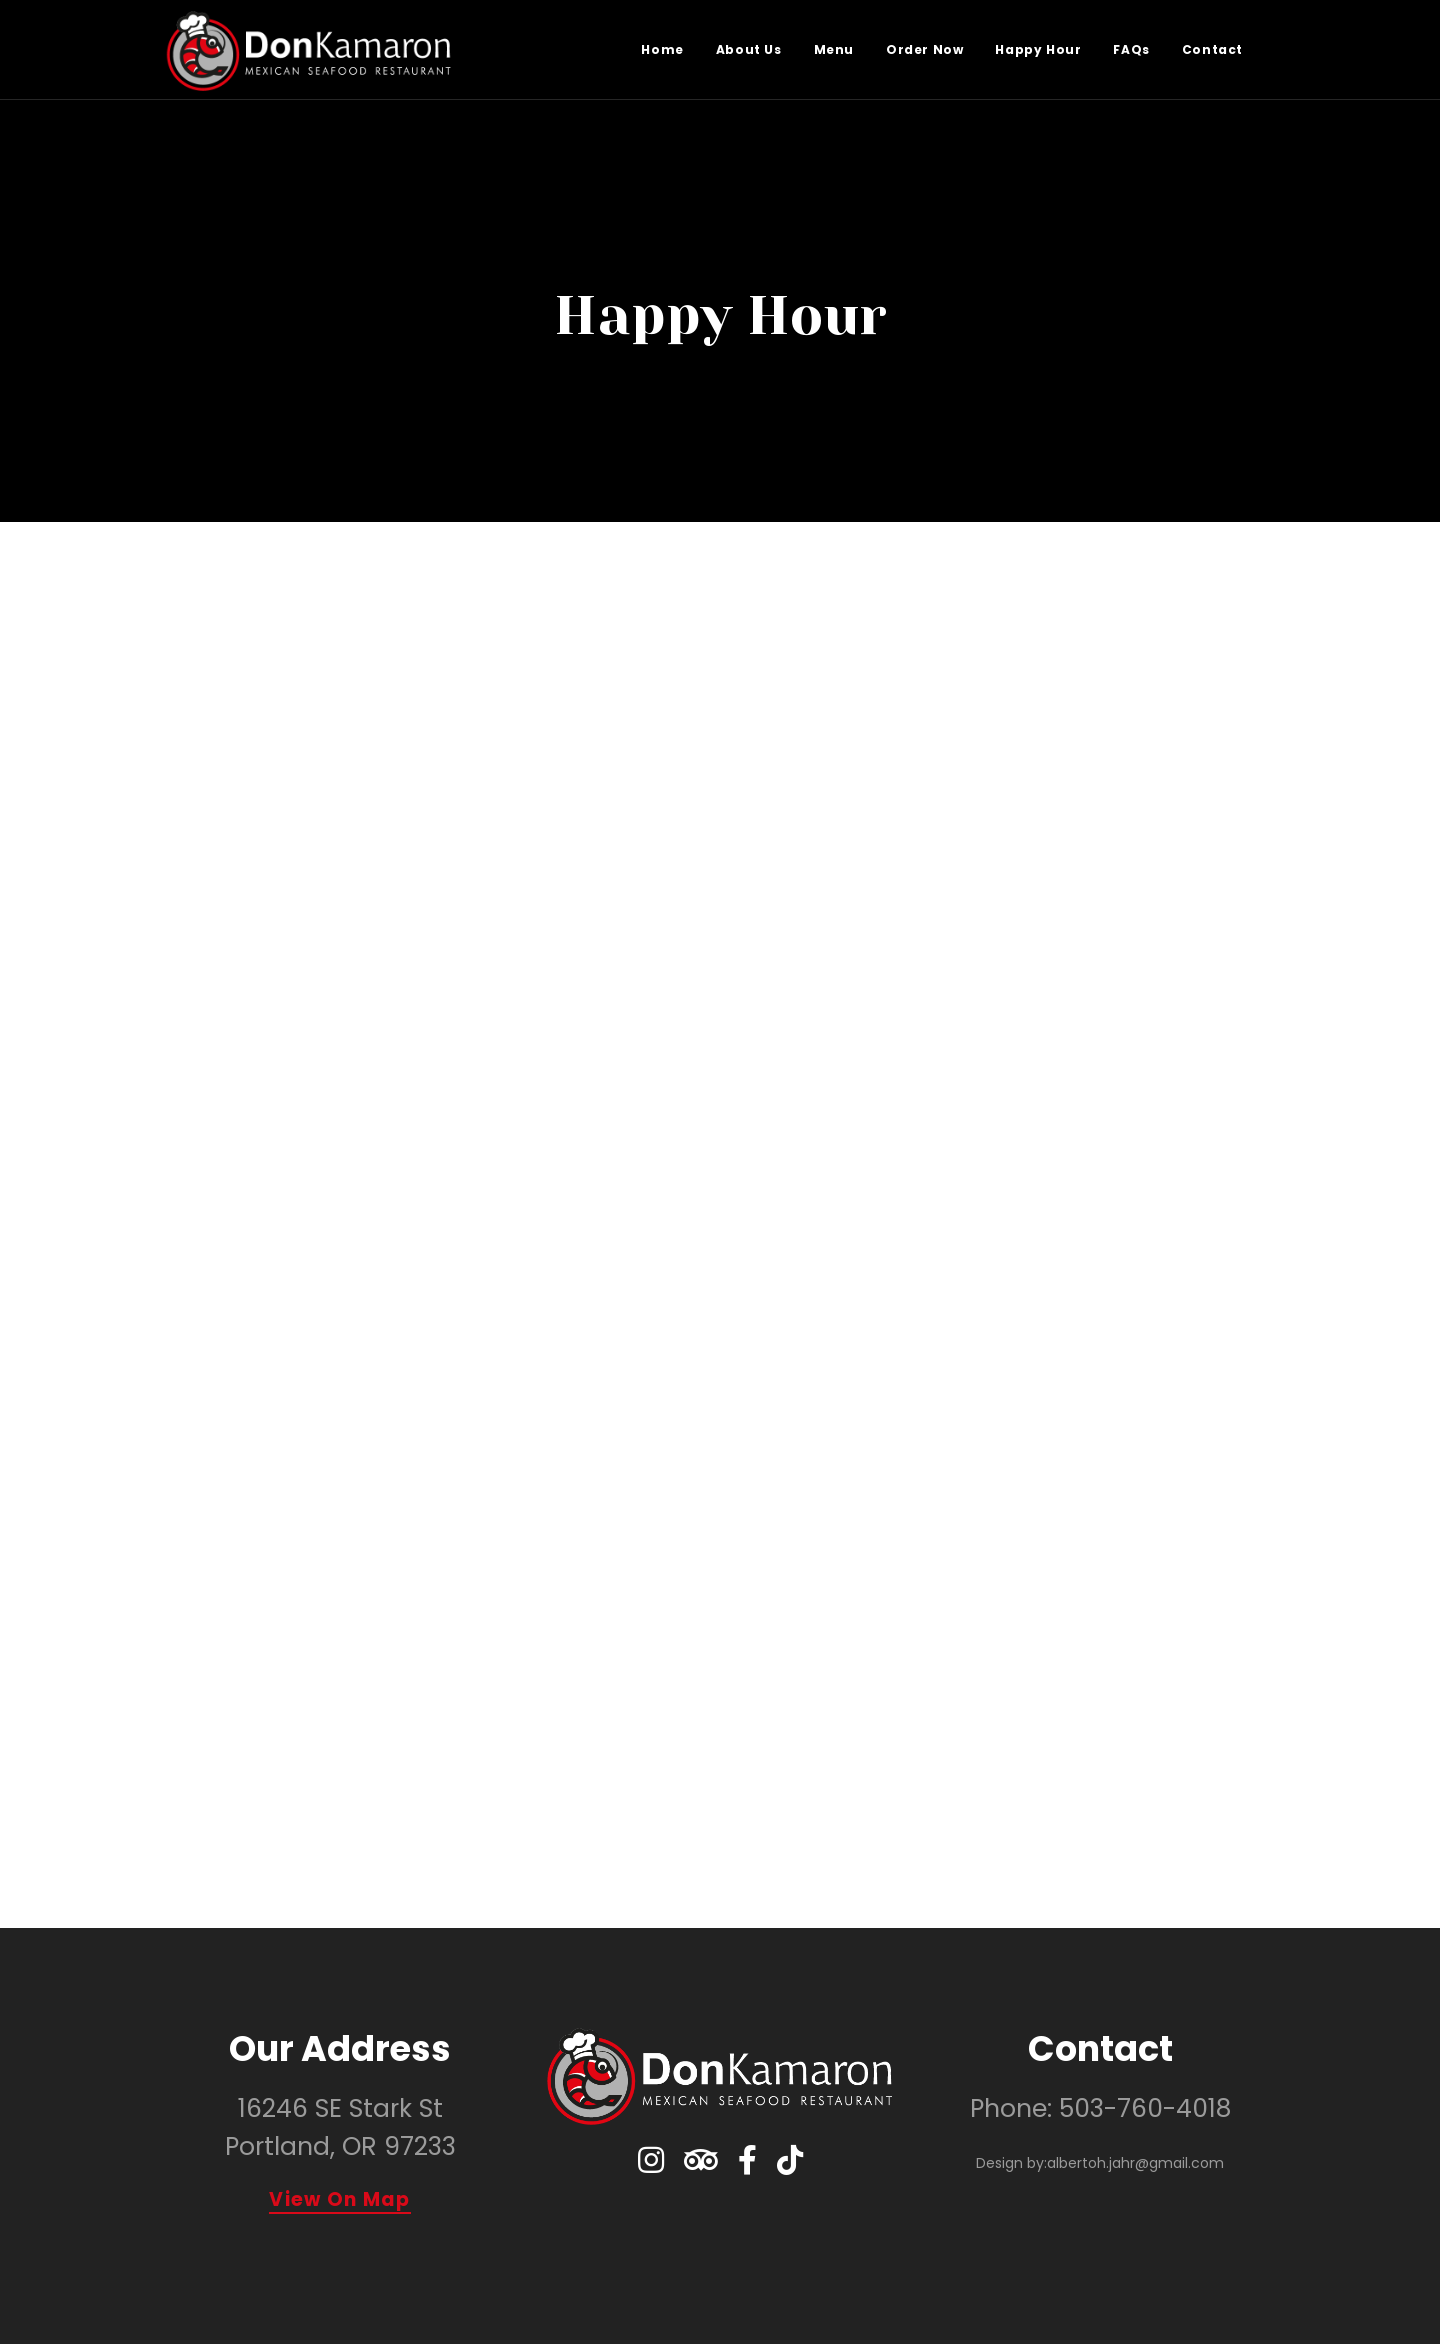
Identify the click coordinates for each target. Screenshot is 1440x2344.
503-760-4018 (1145, 2108)
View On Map (339, 2201)
